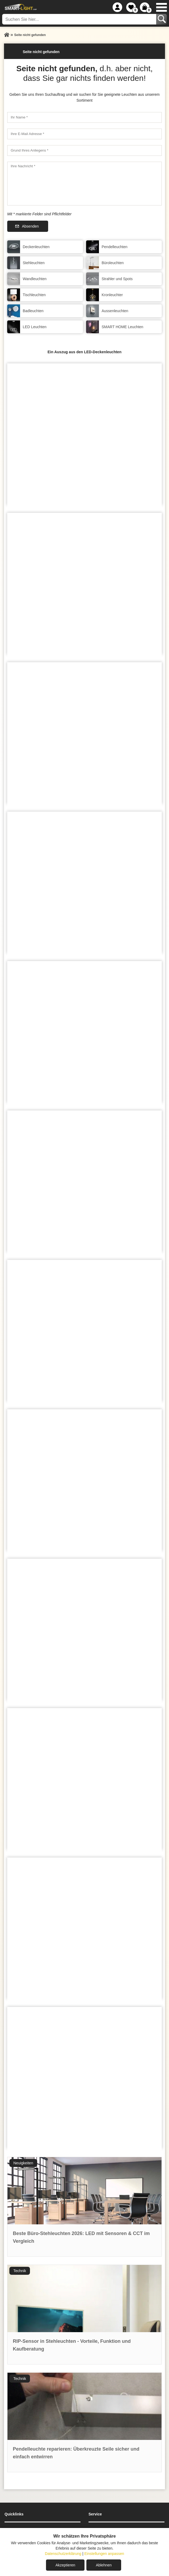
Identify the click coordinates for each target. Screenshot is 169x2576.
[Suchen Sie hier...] (79, 19)
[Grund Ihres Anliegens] (84, 150)
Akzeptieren (65, 2565)
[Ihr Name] (84, 117)
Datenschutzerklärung (63, 2553)
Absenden (30, 226)
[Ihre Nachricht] (84, 183)
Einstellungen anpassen (104, 2553)
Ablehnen (104, 2565)
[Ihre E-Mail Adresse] (84, 134)
